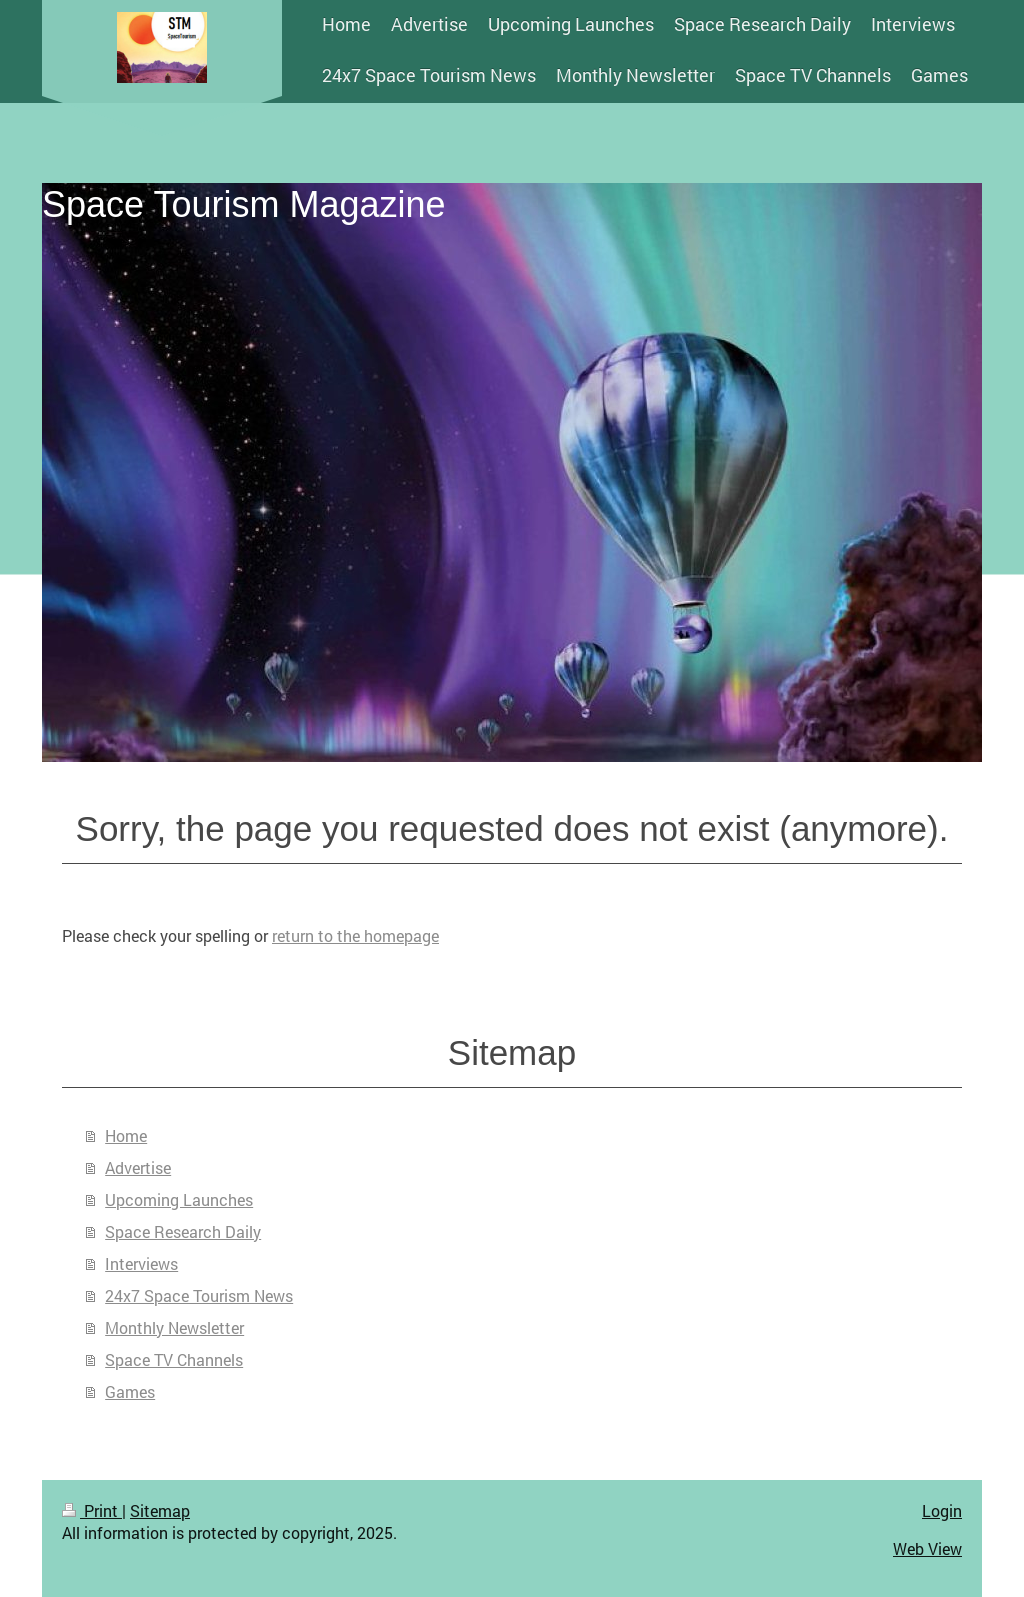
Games (130, 1391)
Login (942, 1510)
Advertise (138, 1167)
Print (92, 1510)
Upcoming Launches (179, 1199)
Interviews (141, 1263)
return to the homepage (355, 935)
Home (126, 1135)
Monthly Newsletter (174, 1327)
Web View (927, 1548)
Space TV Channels (174, 1359)
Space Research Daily (183, 1231)
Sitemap (160, 1510)
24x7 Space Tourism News (199, 1295)
